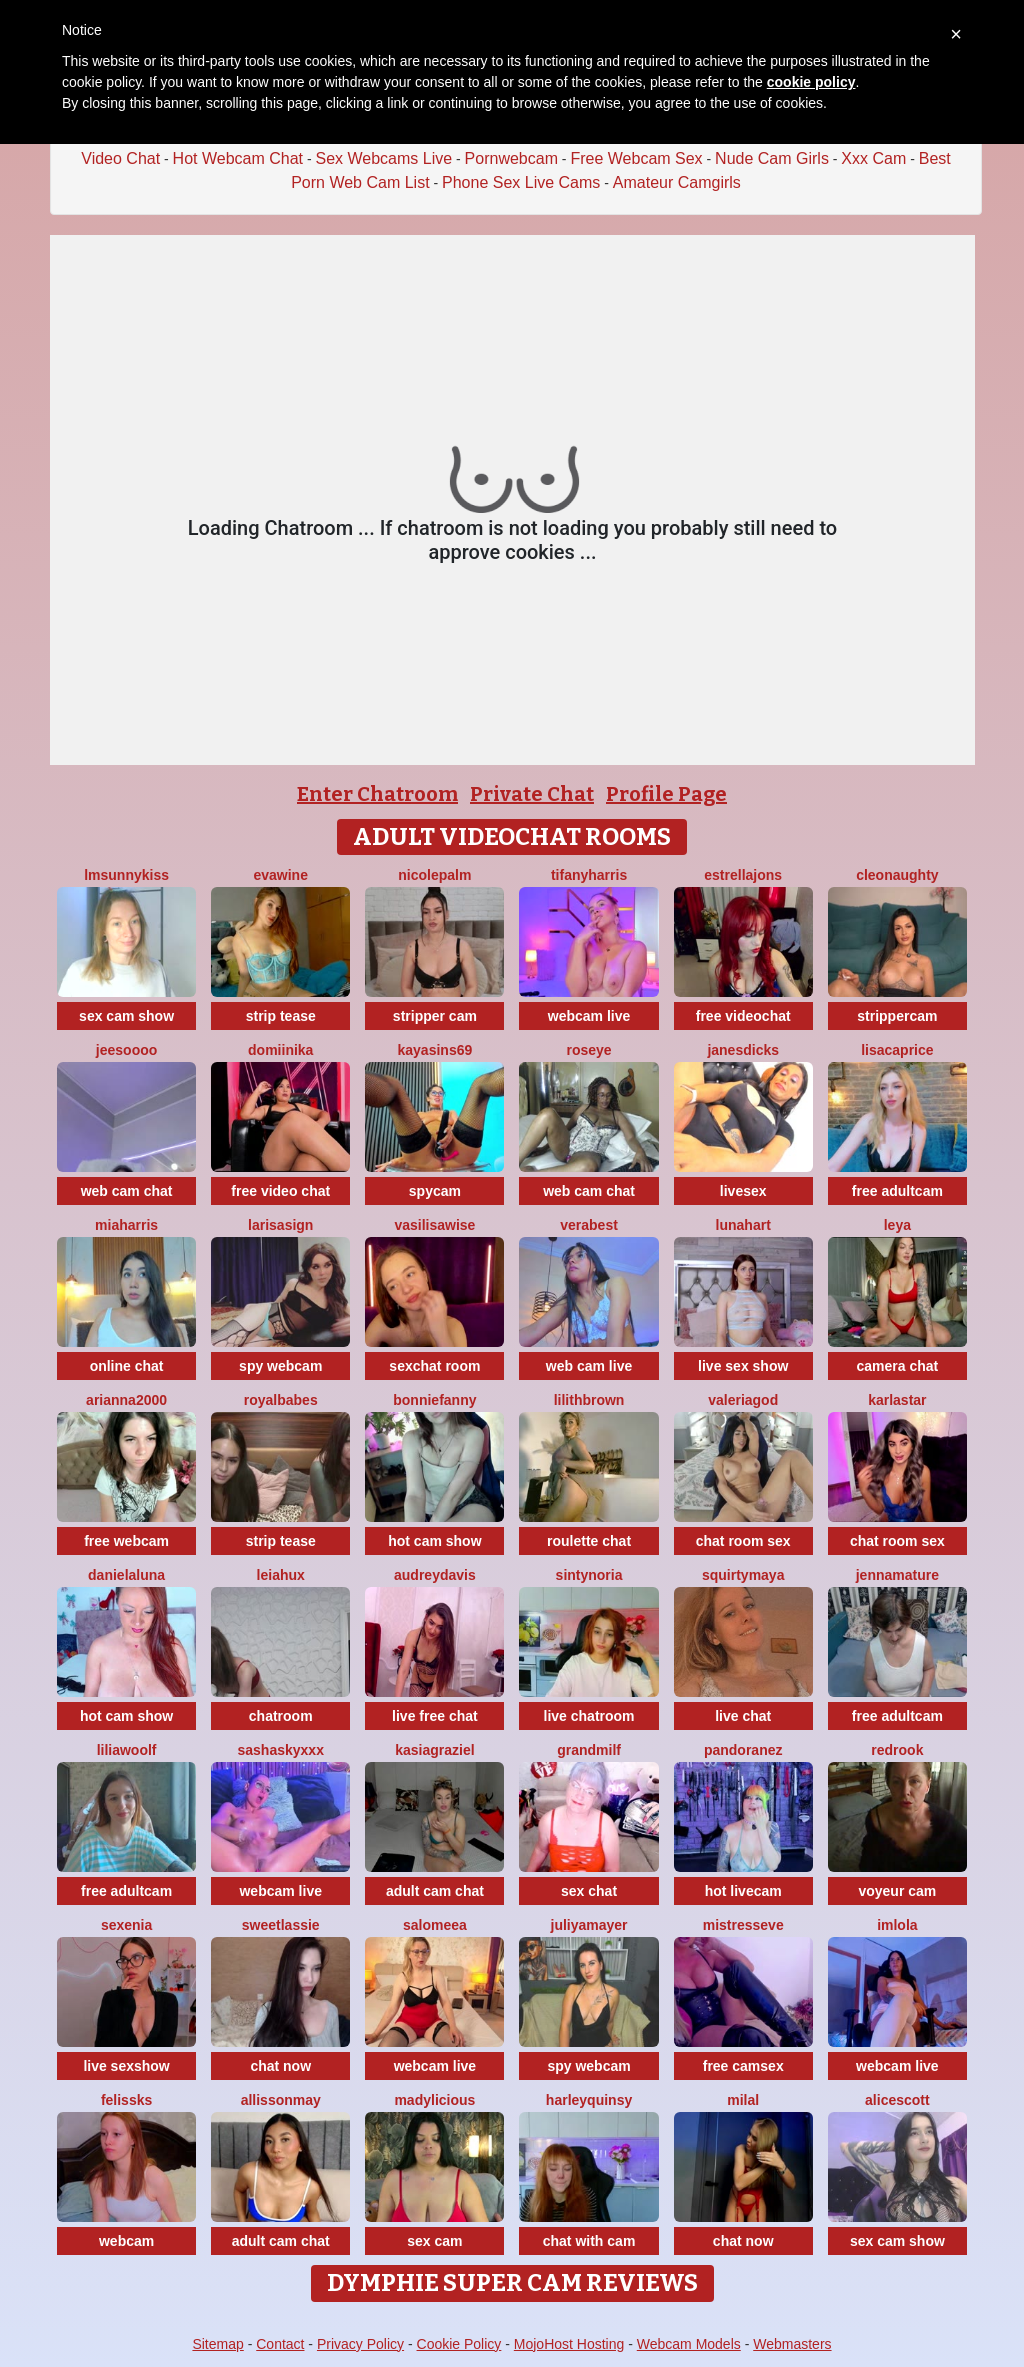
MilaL (743, 2100)
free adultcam (897, 1191)
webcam (126, 2241)
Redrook (897, 1750)
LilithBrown (589, 1400)
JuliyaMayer (589, 1925)
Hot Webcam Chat (238, 158)
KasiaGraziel (434, 1750)
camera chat (898, 1366)
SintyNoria (589, 1575)
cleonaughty (897, 875)
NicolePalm (434, 875)
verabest (589, 1225)
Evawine (280, 875)
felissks (126, 2100)
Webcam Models (689, 2344)
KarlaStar (897, 1400)
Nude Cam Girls (772, 158)
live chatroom (589, 1716)
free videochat (743, 1016)
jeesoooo (126, 1050)
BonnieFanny (434, 1400)
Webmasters (792, 2344)
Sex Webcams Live (383, 158)
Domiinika (280, 1050)
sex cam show (126, 1016)
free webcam (126, 1541)
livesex (743, 1191)
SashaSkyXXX (281, 1750)
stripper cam (435, 1016)
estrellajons (743, 875)
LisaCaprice (897, 1050)
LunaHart (743, 1225)
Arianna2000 (126, 1400)
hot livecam (743, 1891)
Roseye (588, 1050)
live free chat (435, 1716)
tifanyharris (589, 875)
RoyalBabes (281, 1400)
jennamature (897, 1575)
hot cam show (434, 1541)
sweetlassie (281, 1925)
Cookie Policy (459, 2344)
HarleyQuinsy (589, 2100)
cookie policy (811, 82)
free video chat (280, 1191)
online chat (127, 1366)
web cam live (589, 1366)
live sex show (743, 1366)
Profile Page (666, 794)
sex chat (589, 1891)
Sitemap (217, 2344)
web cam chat (127, 1191)
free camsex (743, 2066)
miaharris (126, 1225)
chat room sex (743, 1541)
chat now (280, 2066)
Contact (280, 2344)
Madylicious (434, 2100)
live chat (743, 1716)
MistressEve (743, 1925)
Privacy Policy (360, 2344)
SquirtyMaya (743, 1575)
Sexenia (126, 1925)
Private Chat (532, 794)
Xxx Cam (873, 158)
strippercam (897, 1016)
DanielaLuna (126, 1575)
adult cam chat (435, 1891)
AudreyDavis (435, 1575)
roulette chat (589, 1541)
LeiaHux (281, 1575)
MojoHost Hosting (569, 2344)
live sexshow (126, 2066)
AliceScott (897, 2100)
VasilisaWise (434, 1225)
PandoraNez (743, 1750)
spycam (435, 1191)
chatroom (281, 1716)
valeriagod (743, 1400)
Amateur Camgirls (677, 182)
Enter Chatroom (377, 794)
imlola (897, 1925)
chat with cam (589, 2241)
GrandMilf (589, 1750)
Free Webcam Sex (636, 158)
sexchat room (434, 1366)
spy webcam (280, 1366)
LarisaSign (280, 1225)
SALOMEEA (435, 1925)
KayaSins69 (435, 1050)
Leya (897, 1225)
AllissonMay (281, 2100)
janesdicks (743, 1050)
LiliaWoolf (127, 1750)
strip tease (281, 1016)
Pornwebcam (511, 158)
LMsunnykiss (126, 875)
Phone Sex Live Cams (521, 182)
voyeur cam (897, 1891)
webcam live (589, 1016)
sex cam (434, 2241)
